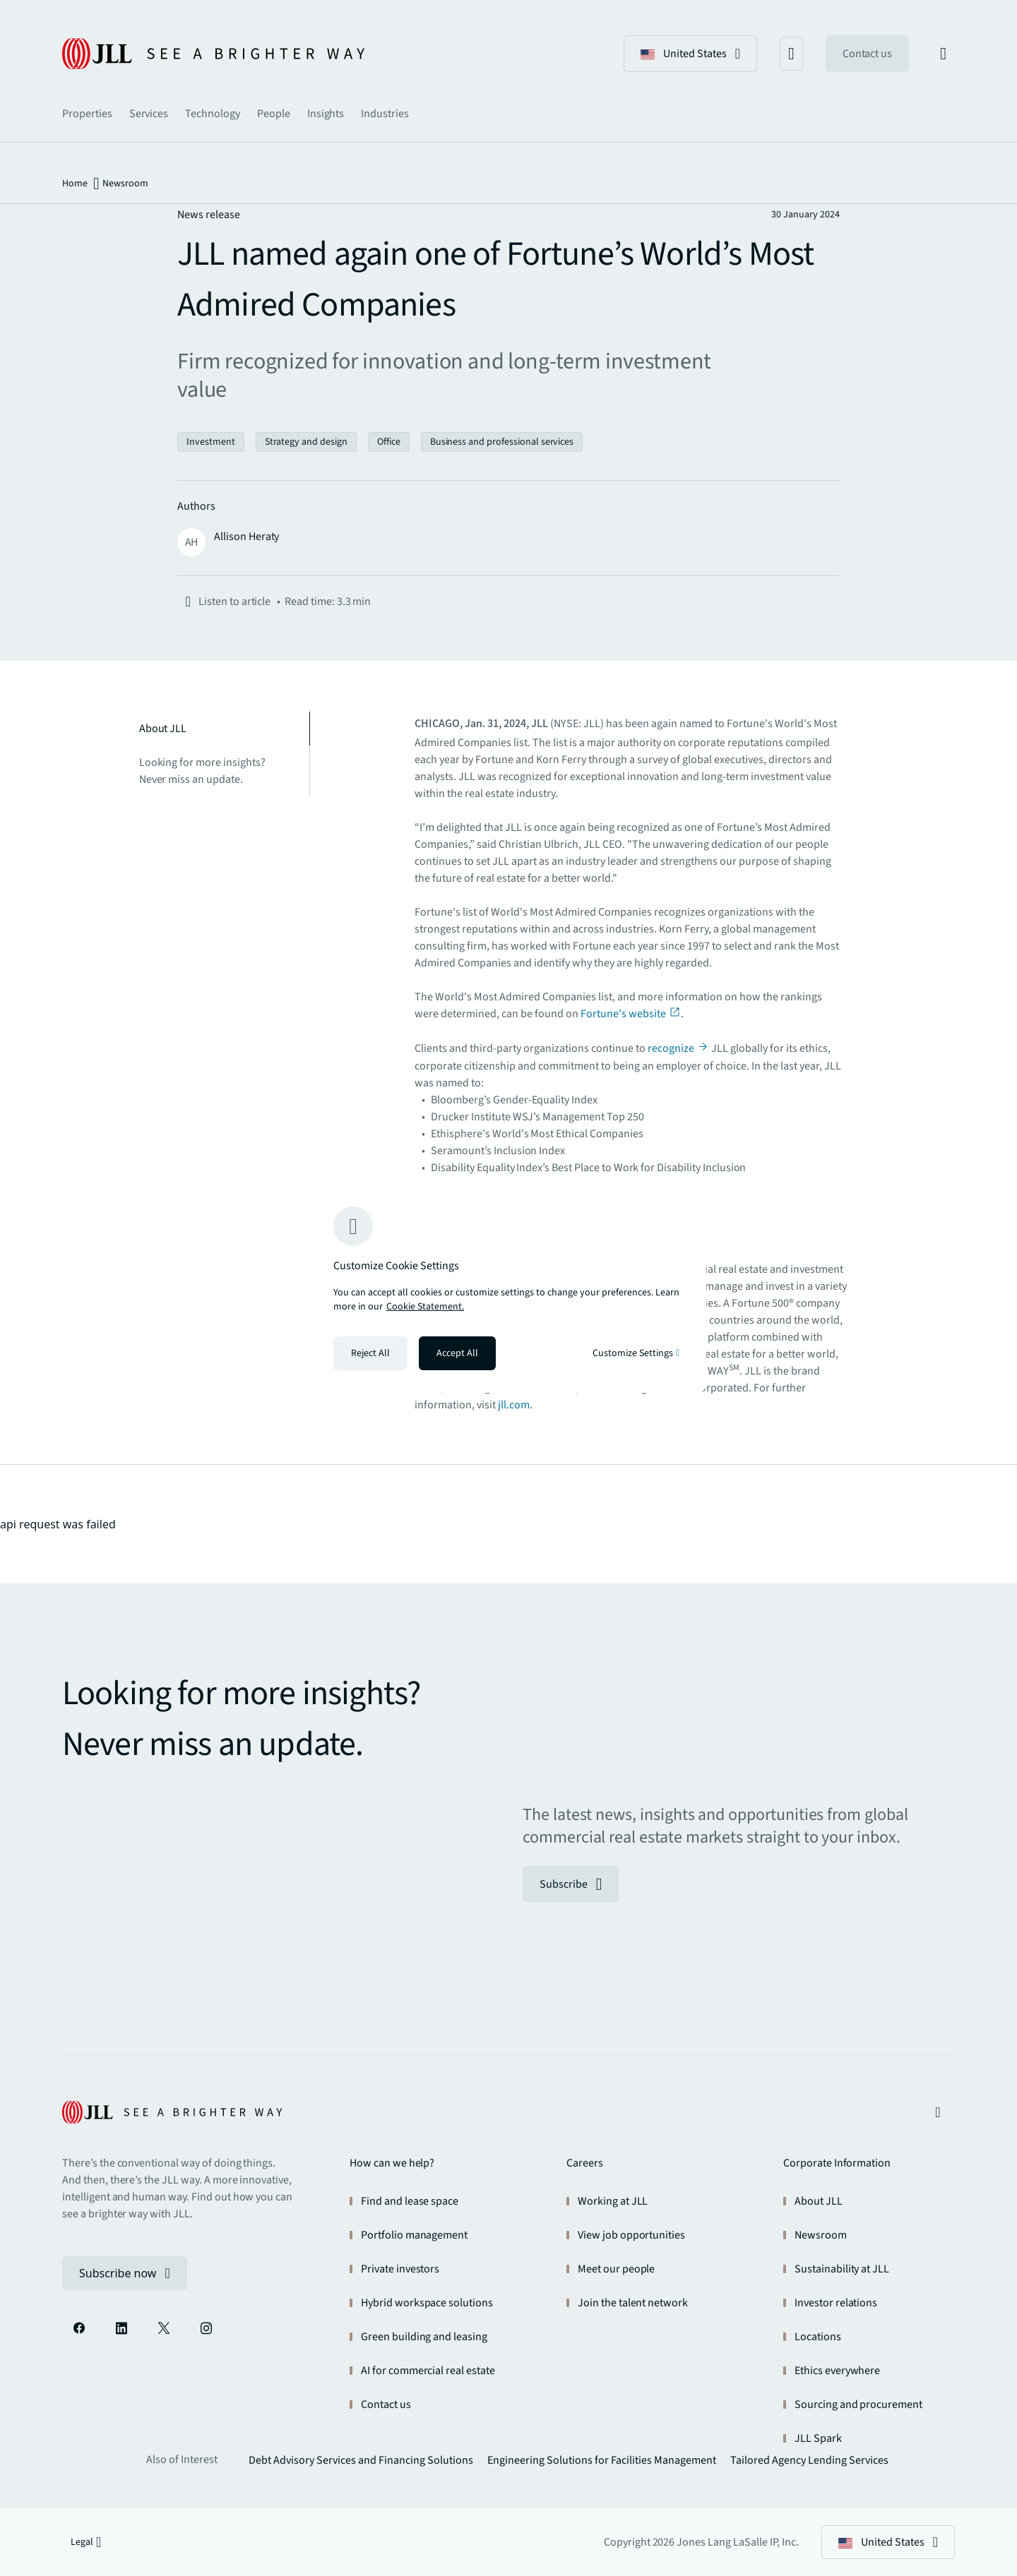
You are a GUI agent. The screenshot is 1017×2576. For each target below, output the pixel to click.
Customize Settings (636, 1353)
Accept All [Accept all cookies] (457, 1353)
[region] (508, 1288)
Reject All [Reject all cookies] (370, 1353)
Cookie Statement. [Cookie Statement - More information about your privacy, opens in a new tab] (425, 1307)
